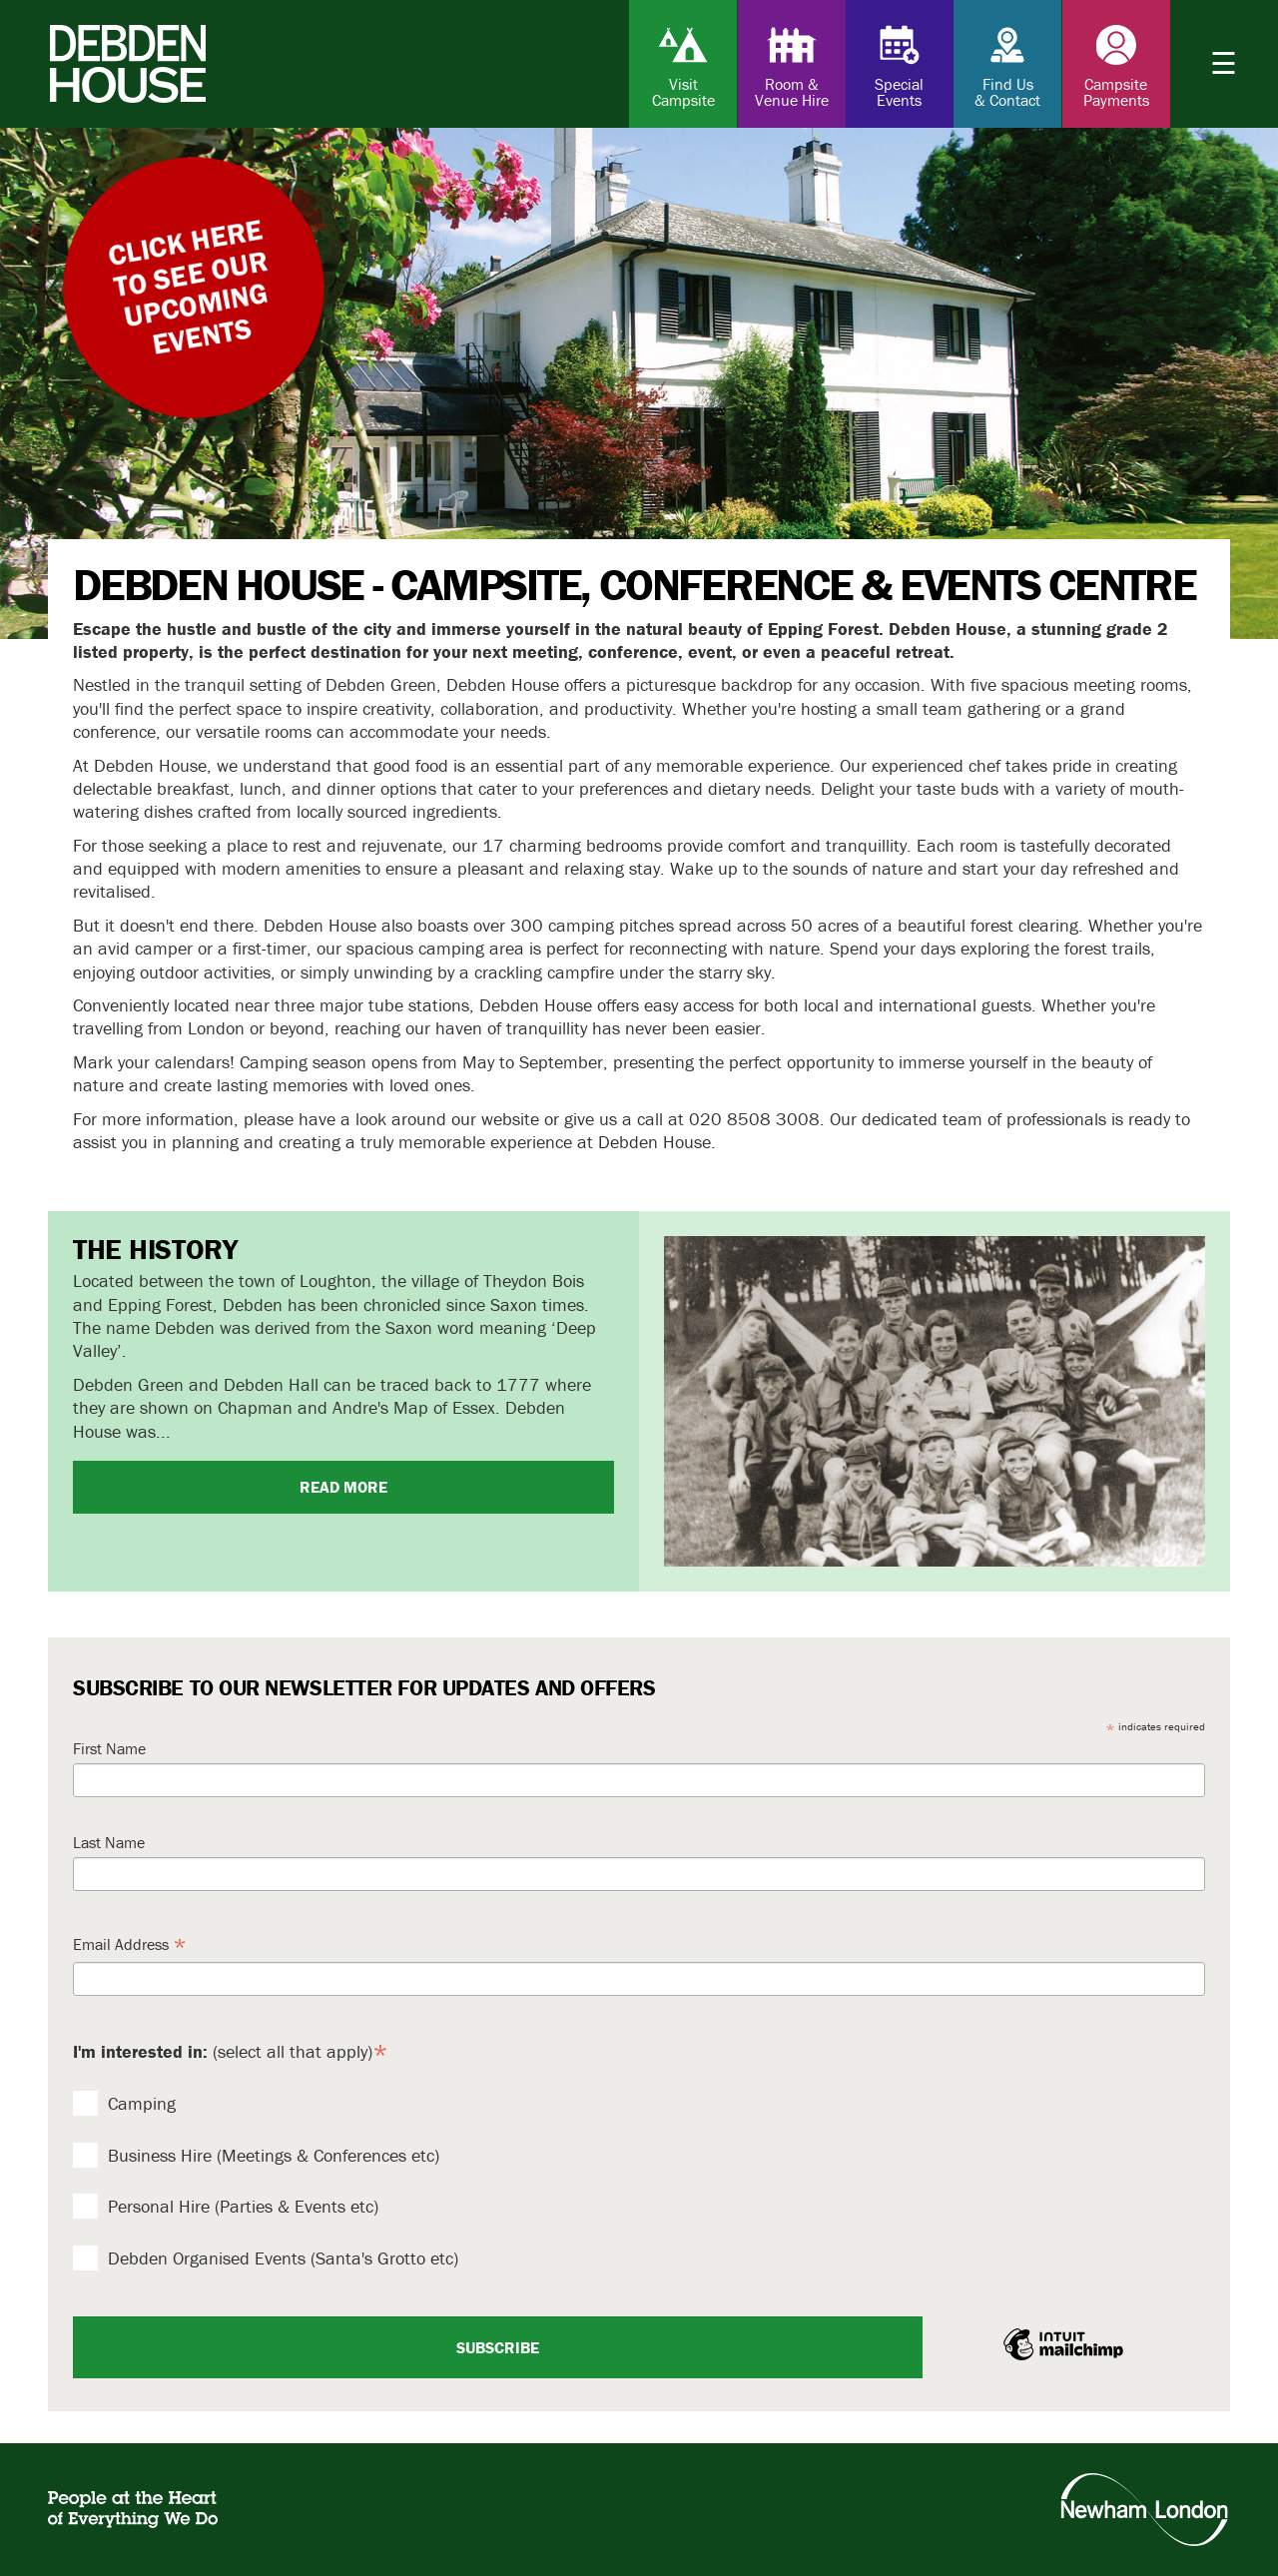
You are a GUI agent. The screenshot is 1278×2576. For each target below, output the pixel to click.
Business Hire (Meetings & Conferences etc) (256, 2155)
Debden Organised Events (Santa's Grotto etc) (265, 2258)
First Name (109, 1748)
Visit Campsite (683, 65)
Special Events (900, 65)
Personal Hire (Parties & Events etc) (225, 2206)
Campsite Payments (1116, 65)
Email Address (130, 1945)
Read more (343, 1487)
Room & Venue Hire (792, 65)
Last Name (109, 1842)
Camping (124, 2103)
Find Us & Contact (1007, 65)
